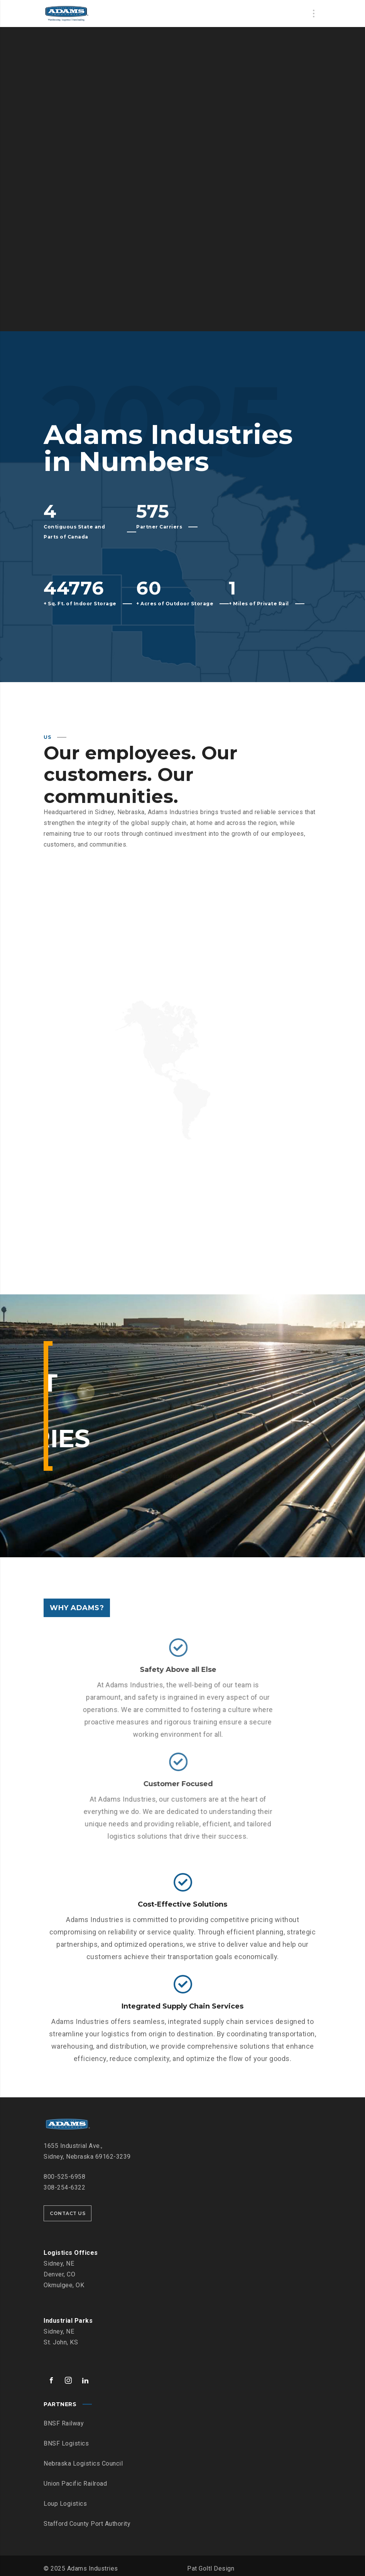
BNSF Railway (64, 2420)
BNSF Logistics (66, 2440)
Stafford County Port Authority (87, 2521)
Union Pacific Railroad (75, 2481)
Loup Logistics (65, 2501)
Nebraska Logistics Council (83, 2460)
